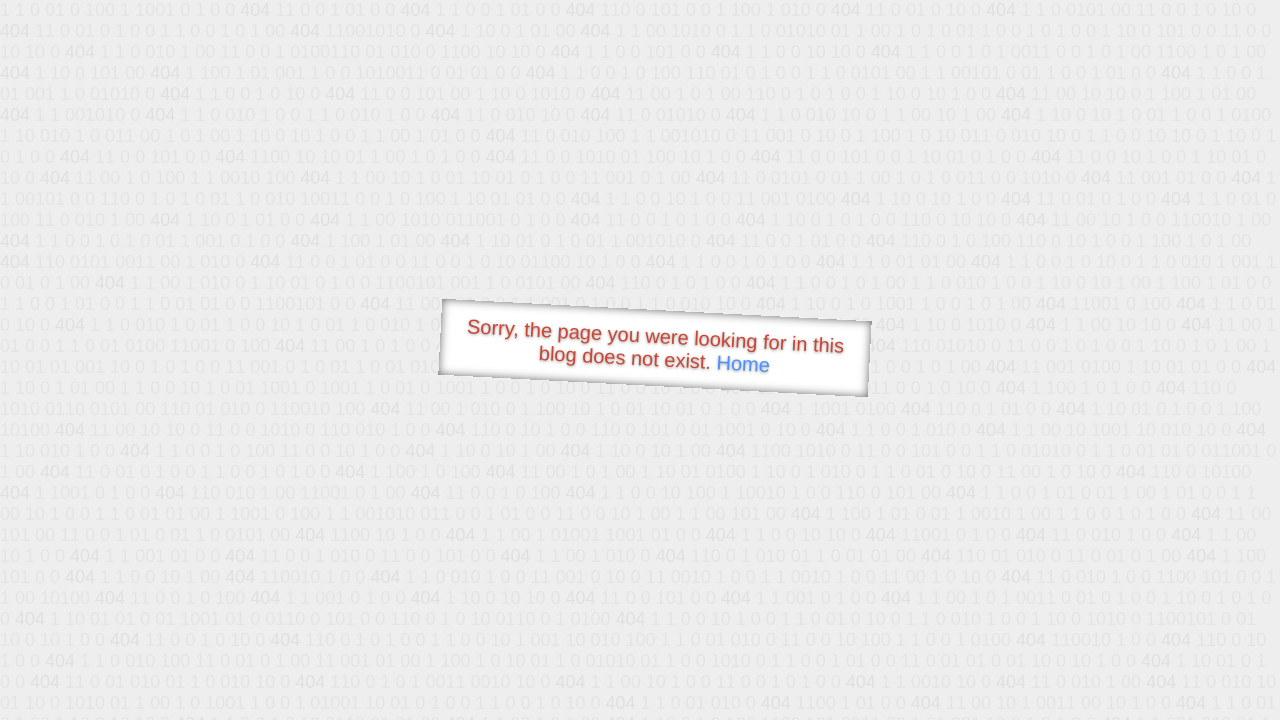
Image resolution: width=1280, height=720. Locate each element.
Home (743, 363)
